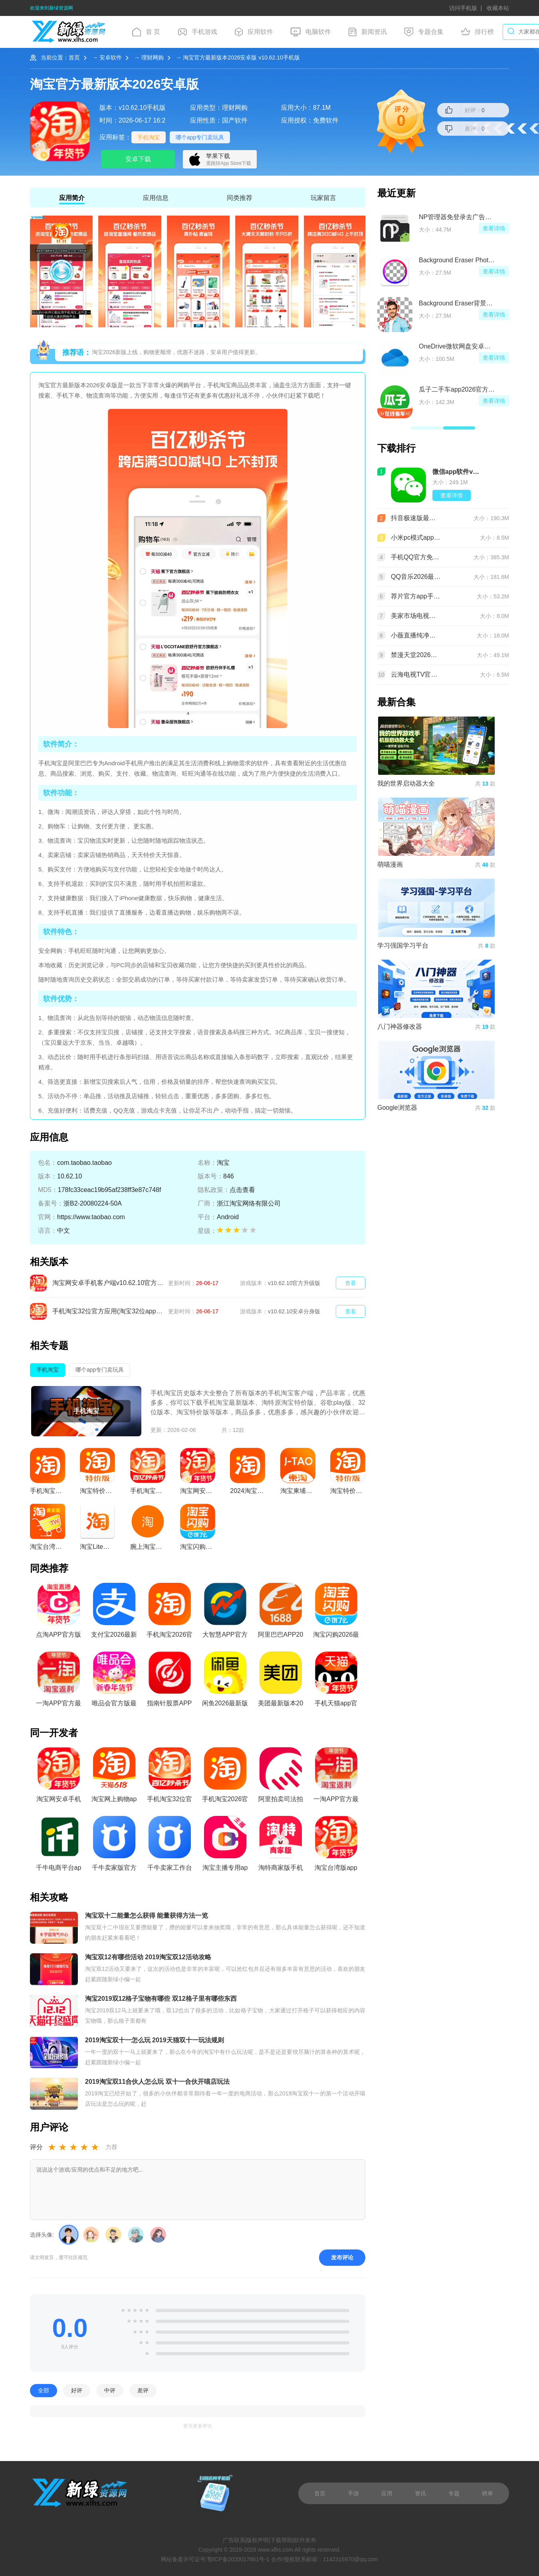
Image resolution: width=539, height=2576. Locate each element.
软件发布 (305, 2540)
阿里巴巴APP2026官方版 (280, 1613)
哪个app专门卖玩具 (200, 137)
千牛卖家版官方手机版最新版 (114, 1846)
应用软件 (254, 32)
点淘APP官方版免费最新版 (58, 1613)
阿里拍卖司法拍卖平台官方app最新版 (280, 1777)
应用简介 (72, 197)
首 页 (146, 32)
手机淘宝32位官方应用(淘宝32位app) (169, 1777)
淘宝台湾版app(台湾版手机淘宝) (336, 1846)
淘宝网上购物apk (114, 1777)
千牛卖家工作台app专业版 (169, 1846)
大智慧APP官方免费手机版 (224, 1613)
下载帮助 (281, 2540)
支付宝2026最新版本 (114, 1613)
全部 (43, 2391)
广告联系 (234, 2540)
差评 (143, 2391)
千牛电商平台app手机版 (58, 1846)
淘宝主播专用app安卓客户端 (225, 1846)
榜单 (487, 2493)
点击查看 (242, 1189)
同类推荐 (239, 197)
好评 (76, 2391)
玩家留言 (323, 197)
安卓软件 (110, 57)
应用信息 (155, 197)
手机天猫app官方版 (336, 1681)
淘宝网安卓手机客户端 (58, 1777)
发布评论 (342, 2258)
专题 (454, 2493)
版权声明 (257, 2540)
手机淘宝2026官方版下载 (170, 1613)
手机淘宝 (148, 137)
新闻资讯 (368, 32)
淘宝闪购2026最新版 (336, 1613)
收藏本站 (498, 8)
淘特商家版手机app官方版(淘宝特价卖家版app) (280, 1846)
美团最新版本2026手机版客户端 (280, 1681)
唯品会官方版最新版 (114, 1681)
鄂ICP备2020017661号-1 (238, 2559)
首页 (74, 57)
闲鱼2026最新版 (225, 1679)
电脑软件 (311, 32)
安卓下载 (138, 159)
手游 (353, 2493)
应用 (386, 2493)
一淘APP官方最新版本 (58, 1681)
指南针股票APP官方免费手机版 (169, 1681)
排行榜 (477, 32)
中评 (109, 2391)
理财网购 (152, 57)
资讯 (420, 2493)
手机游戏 (197, 32)
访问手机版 (463, 8)
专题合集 (424, 32)
